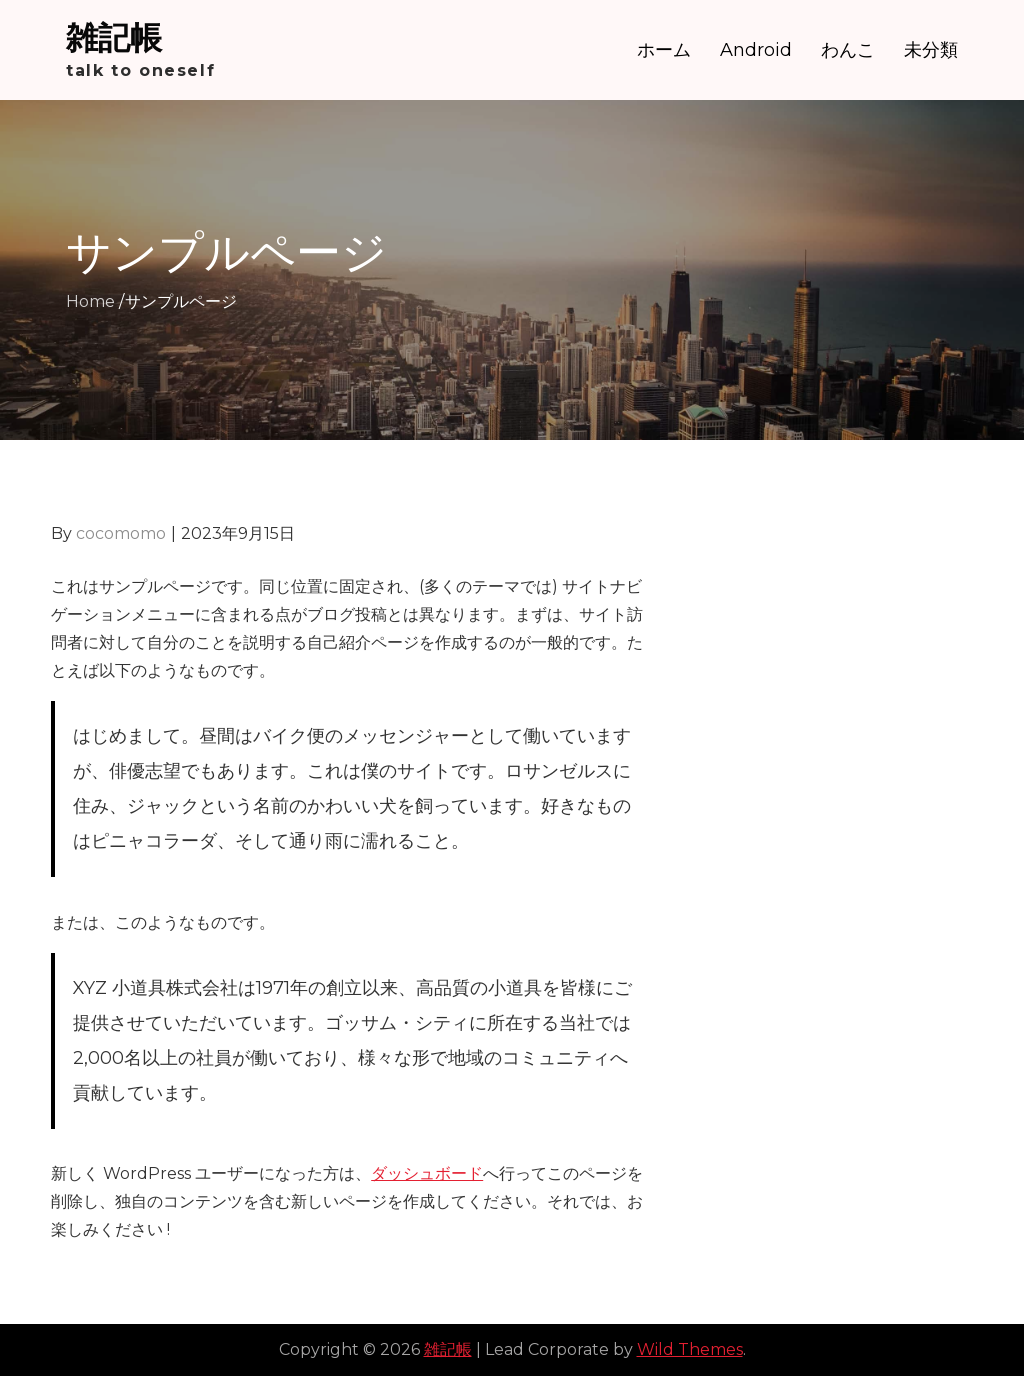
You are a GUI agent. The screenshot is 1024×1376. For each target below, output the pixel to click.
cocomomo (121, 533)
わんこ (848, 50)
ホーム (664, 50)
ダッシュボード (427, 1173)
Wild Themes (690, 1349)
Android (756, 50)
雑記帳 (114, 37)
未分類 (931, 50)
